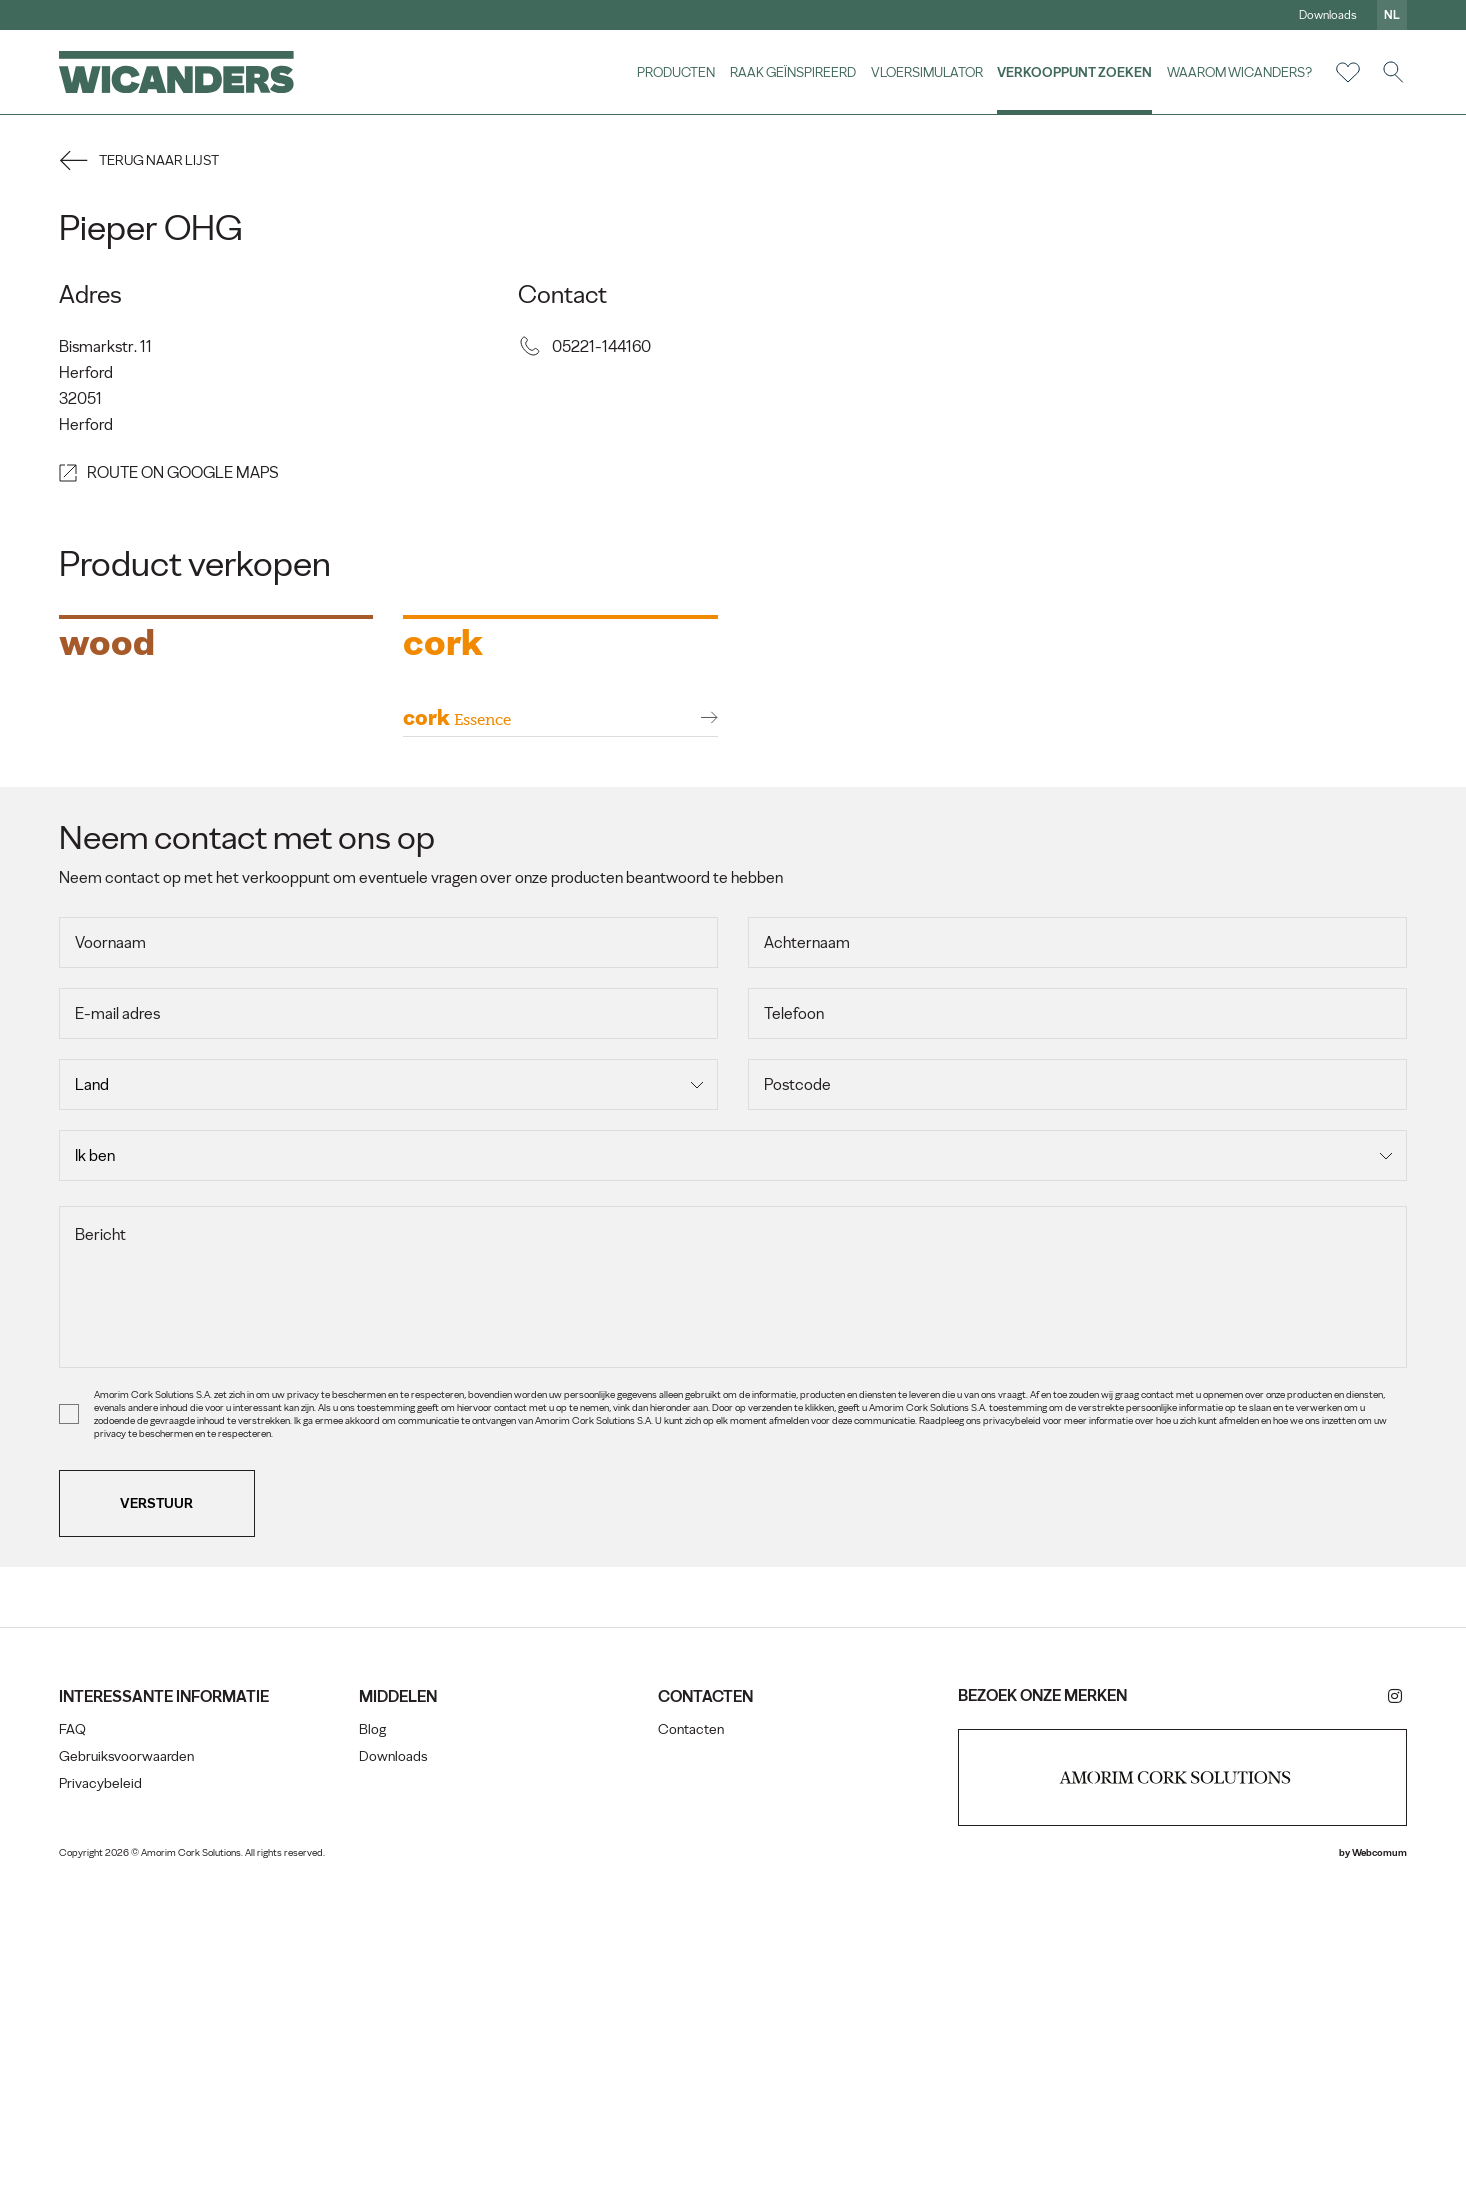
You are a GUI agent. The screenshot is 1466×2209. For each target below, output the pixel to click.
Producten (675, 72)
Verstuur (158, 1832)
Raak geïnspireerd (792, 72)
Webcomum (1378, 2182)
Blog (372, 2059)
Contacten (691, 2059)
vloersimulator (926, 72)
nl (1391, 15)
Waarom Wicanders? (1238, 72)
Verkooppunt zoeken (1073, 72)
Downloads (1327, 15)
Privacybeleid (101, 2113)
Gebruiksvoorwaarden (127, 2086)
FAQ (73, 2059)
